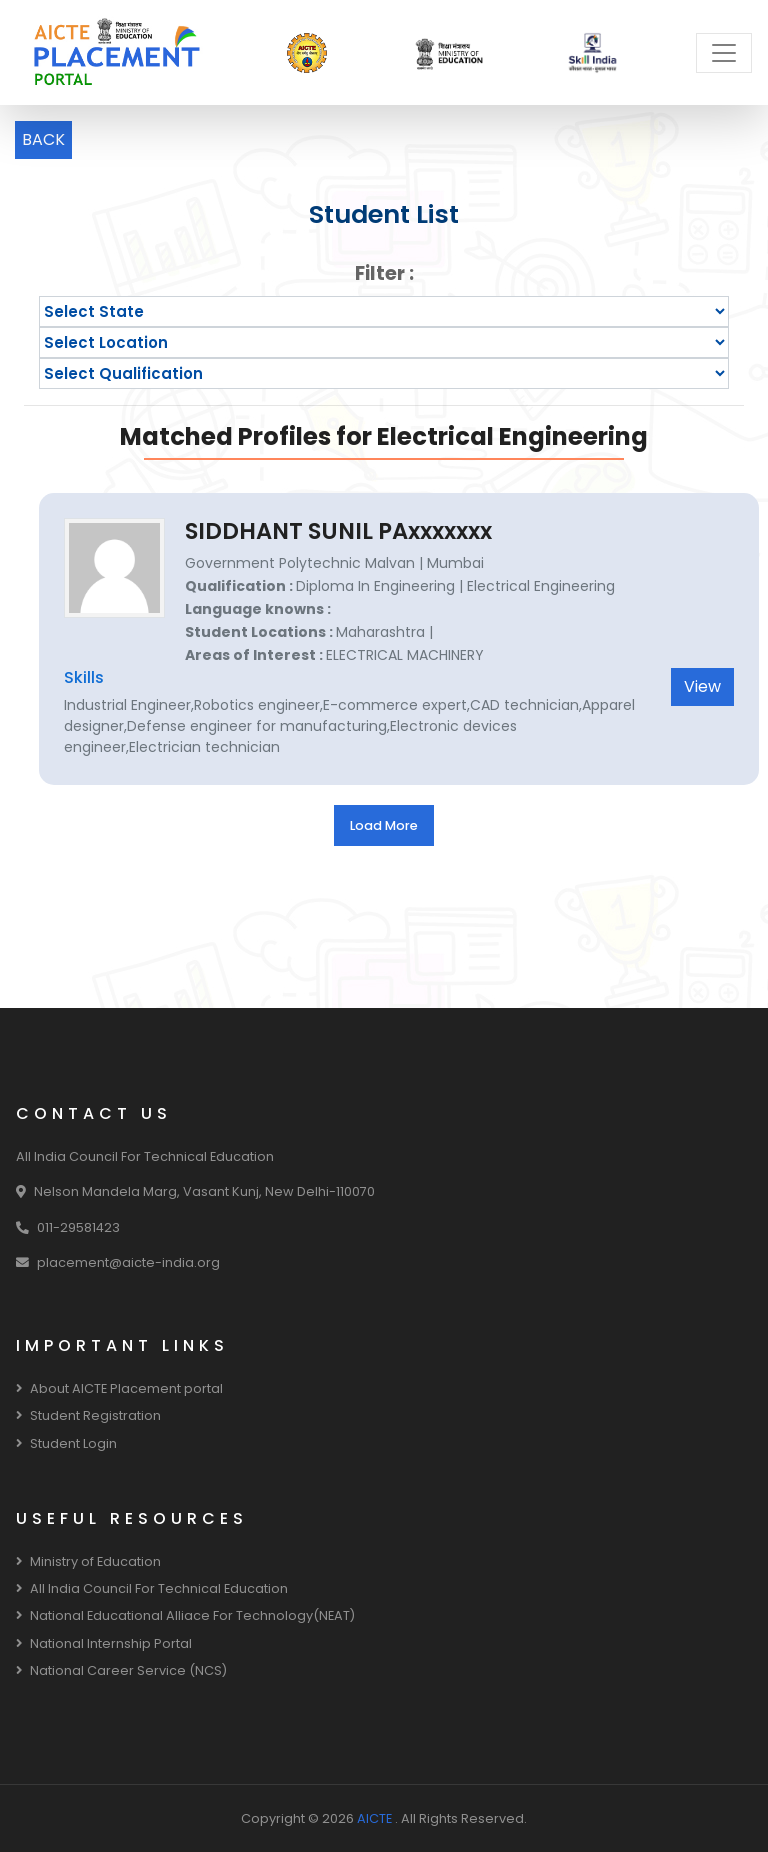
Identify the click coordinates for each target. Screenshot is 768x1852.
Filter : (384, 273)
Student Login (66, 1443)
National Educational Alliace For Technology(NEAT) (185, 1615)
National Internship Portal (104, 1643)
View (702, 686)
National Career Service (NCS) (121, 1670)
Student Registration (88, 1415)
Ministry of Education (88, 1561)
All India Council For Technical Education (152, 1588)
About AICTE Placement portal (119, 1388)
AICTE (376, 1818)
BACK (43, 139)
